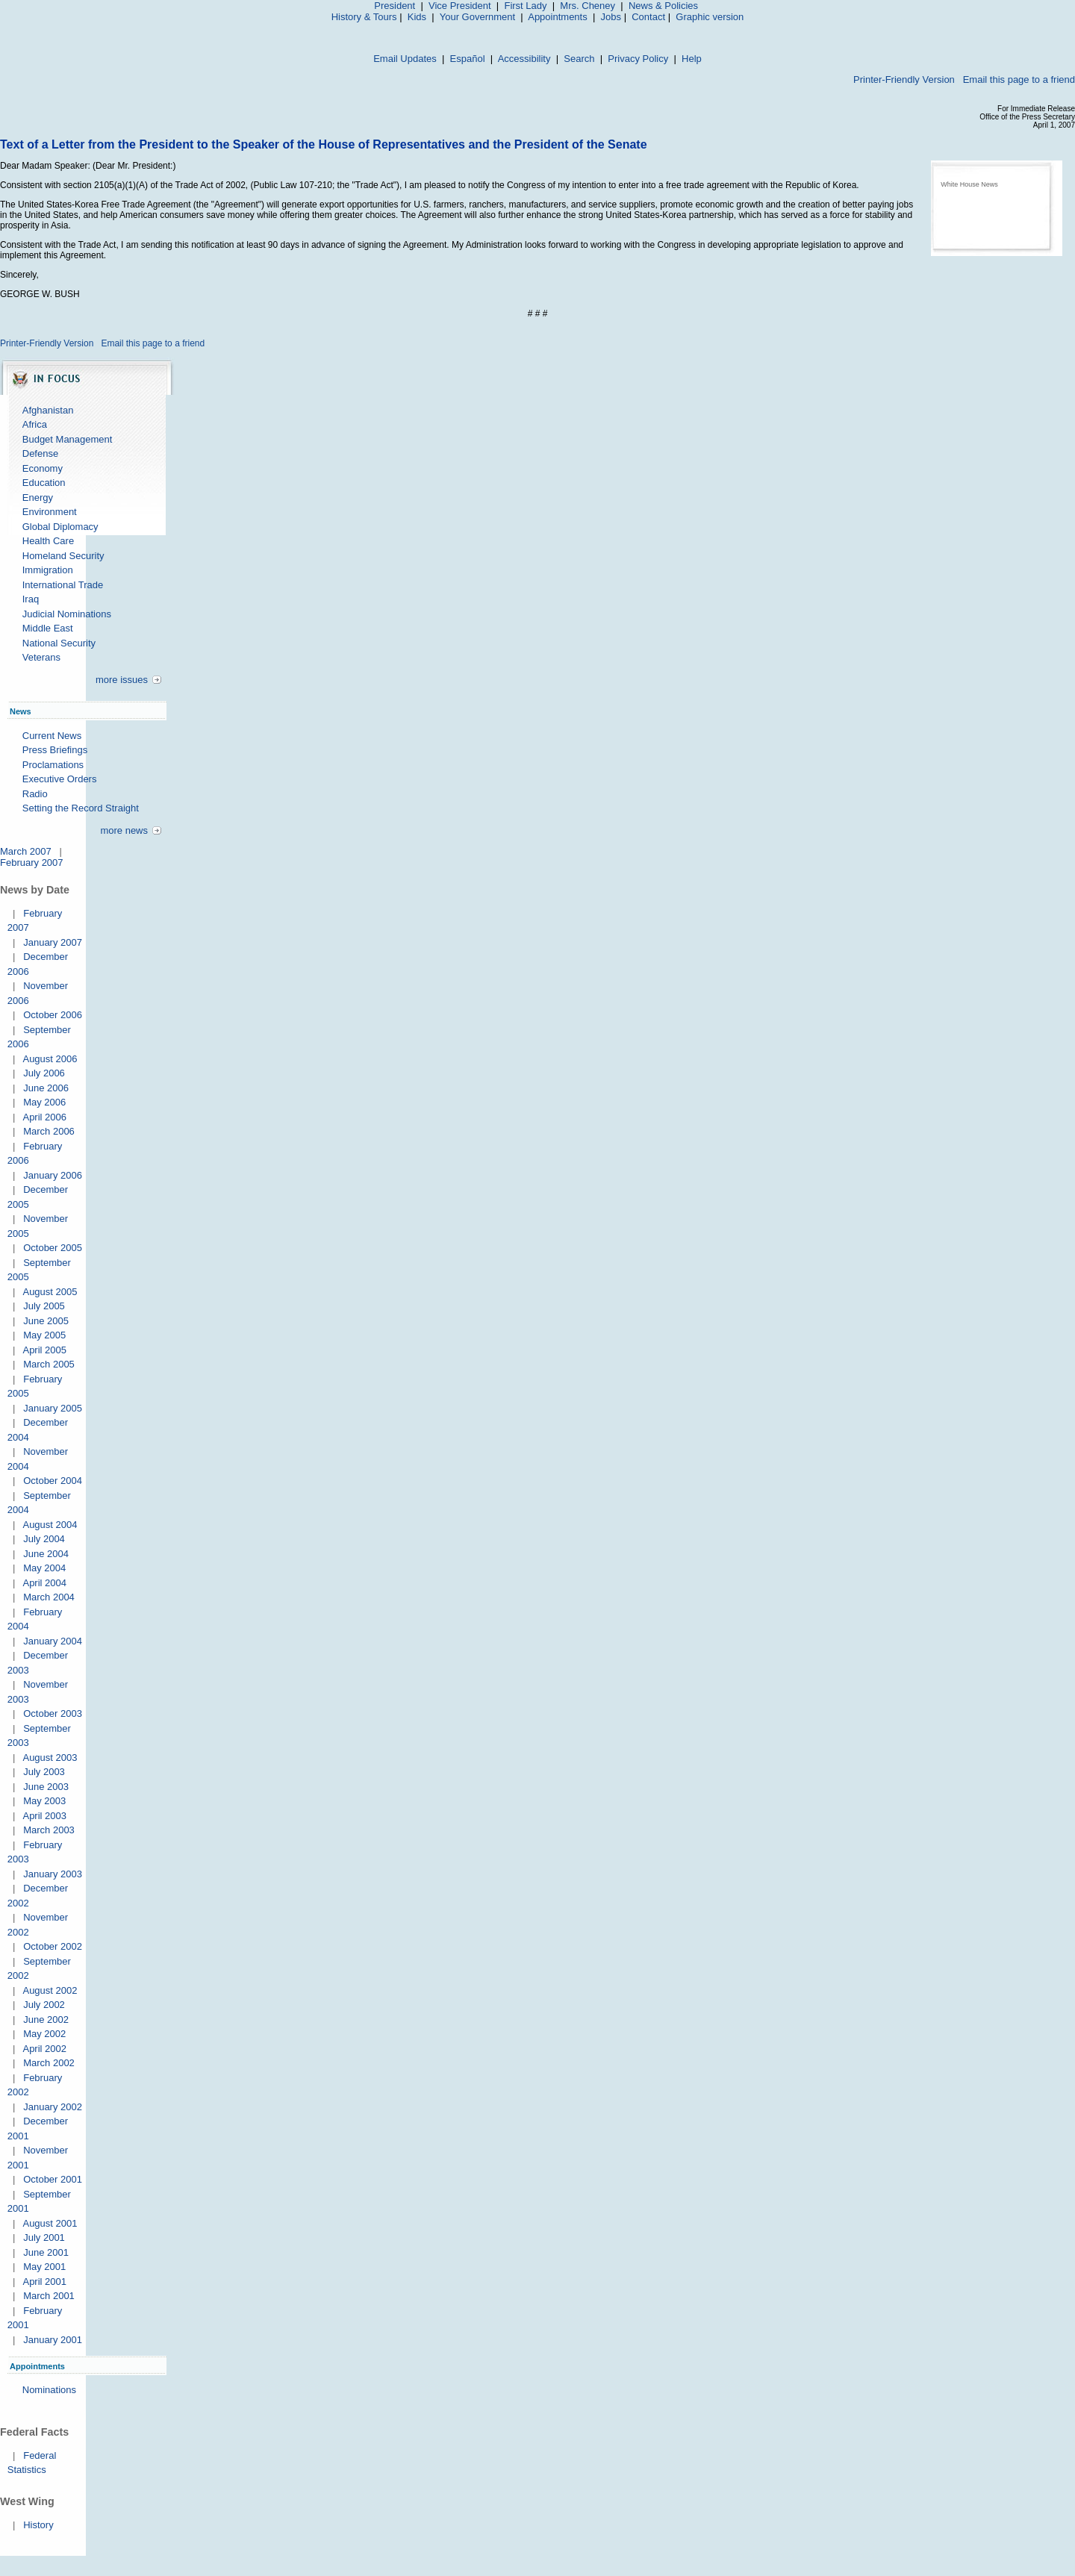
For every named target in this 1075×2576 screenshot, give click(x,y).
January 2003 (52, 1874)
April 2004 (44, 1582)
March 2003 (49, 1830)
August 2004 (49, 1524)
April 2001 (44, 2281)
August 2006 (49, 1058)
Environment (49, 511)
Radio (35, 793)
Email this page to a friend (1019, 79)
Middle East (47, 628)
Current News (51, 735)
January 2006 (52, 1175)
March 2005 (49, 1364)
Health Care (48, 540)
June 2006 (46, 1088)
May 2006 (44, 1102)
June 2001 (46, 2252)
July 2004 (44, 1538)
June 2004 (46, 1553)
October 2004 (52, 1480)
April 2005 (44, 1350)
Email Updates (405, 58)
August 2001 (49, 2223)
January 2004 (52, 1641)
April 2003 (44, 1815)
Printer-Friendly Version (904, 79)
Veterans (41, 657)
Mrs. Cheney (587, 5)
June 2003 (46, 1786)
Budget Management (67, 439)
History (38, 2524)
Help (692, 58)
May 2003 (44, 1800)
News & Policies (663, 5)
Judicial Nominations (66, 614)
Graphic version (710, 16)
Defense (40, 453)
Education (44, 482)
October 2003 (52, 1713)
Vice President (460, 5)
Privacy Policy (638, 58)
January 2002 (52, 2106)
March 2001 (49, 2295)
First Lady (525, 5)
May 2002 (44, 2033)
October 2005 (52, 1247)
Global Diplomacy (60, 526)
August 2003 (49, 1757)
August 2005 (49, 1291)
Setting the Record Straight (80, 808)
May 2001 (44, 2266)
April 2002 (44, 2048)
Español (467, 58)
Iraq (30, 599)
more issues (122, 679)
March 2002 (49, 2062)
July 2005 (44, 1306)
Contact (648, 16)
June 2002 (46, 2019)
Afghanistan (48, 410)
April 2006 (44, 1117)
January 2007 (52, 942)
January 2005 (52, 1408)
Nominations (49, 2389)
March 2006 (49, 1131)
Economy (42, 468)
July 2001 (44, 2237)
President (394, 5)
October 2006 (52, 1014)
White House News (969, 184)
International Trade (62, 584)
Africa (34, 424)
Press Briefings (54, 749)
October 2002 (52, 1946)
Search (579, 58)
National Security (59, 643)
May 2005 (44, 1335)
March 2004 (49, 1597)
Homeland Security (63, 555)
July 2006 (44, 1073)
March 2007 (26, 851)
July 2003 (44, 1771)
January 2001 (52, 2339)
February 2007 (31, 862)
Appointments (558, 16)
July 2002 (44, 2004)
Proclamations (53, 764)
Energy (37, 497)
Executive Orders (59, 779)
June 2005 (46, 1320)
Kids (417, 16)
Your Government (477, 16)
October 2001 (52, 2179)
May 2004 (44, 1568)
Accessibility (524, 58)
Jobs (611, 16)
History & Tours (364, 16)
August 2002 (49, 1990)
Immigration (47, 570)
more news (124, 830)
